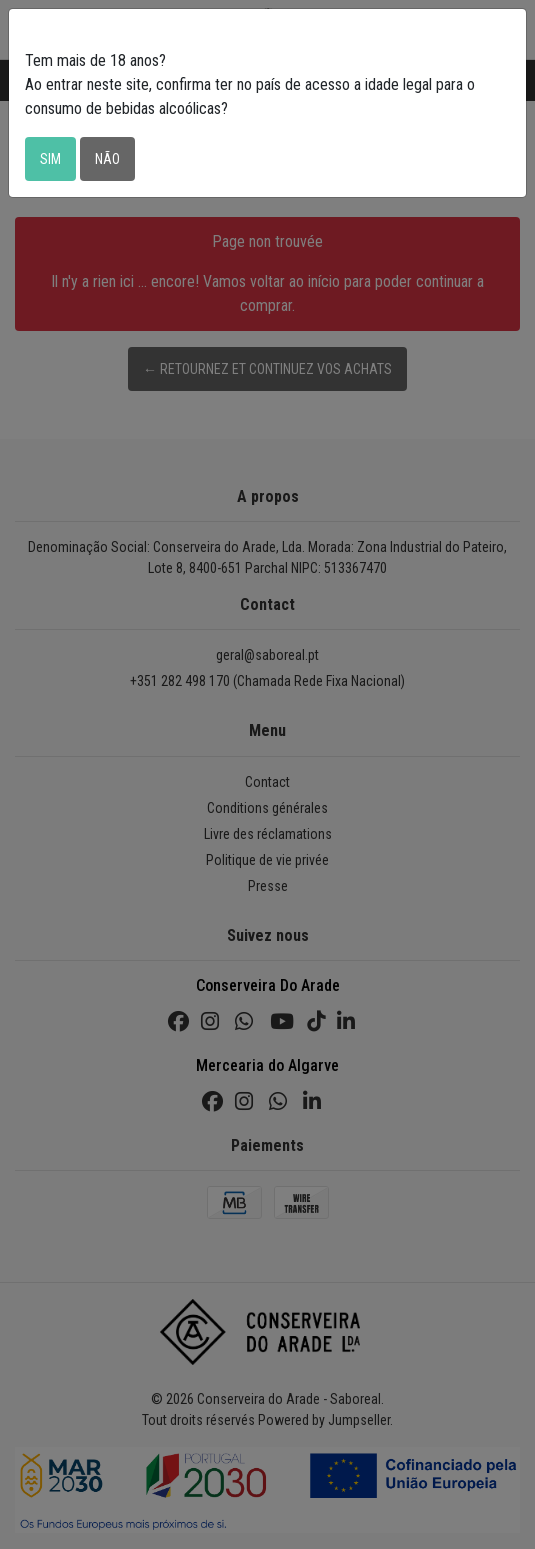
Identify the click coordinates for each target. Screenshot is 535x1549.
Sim (50, 159)
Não (107, 159)
